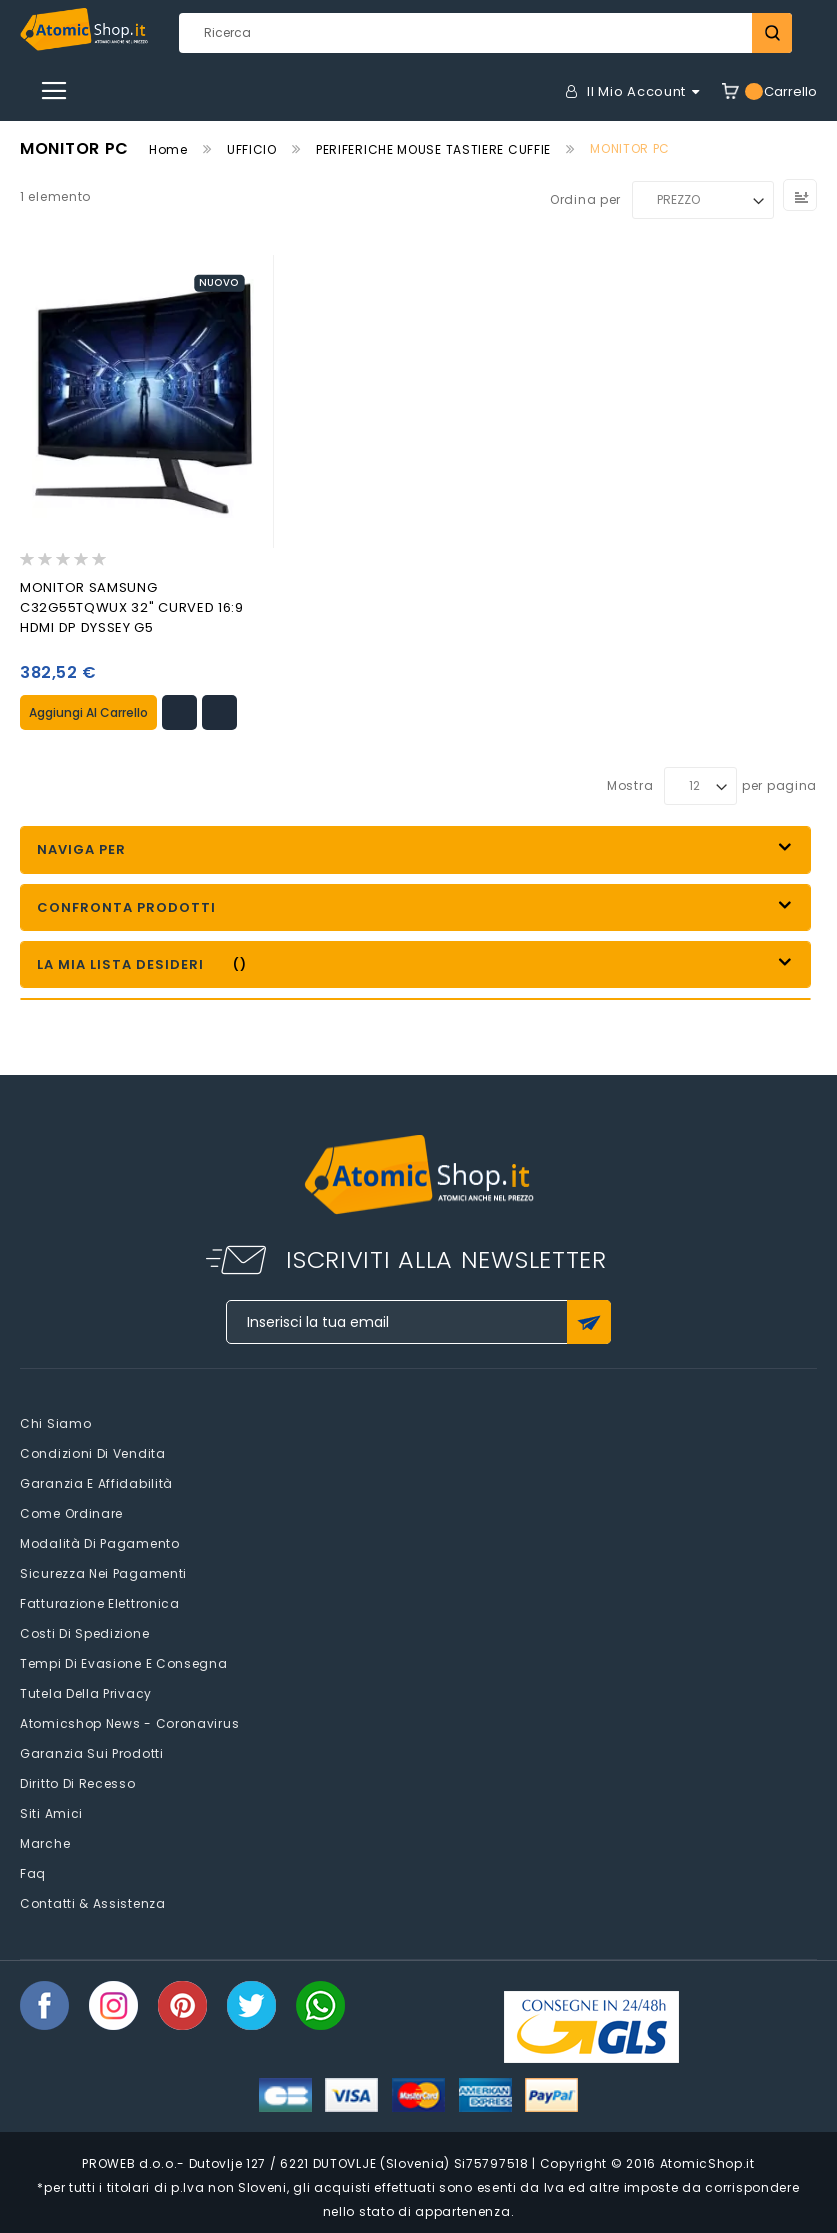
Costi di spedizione (84, 1633)
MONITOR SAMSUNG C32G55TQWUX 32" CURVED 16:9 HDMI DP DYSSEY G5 (132, 607)
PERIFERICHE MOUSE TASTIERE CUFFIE (433, 149)
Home (168, 149)
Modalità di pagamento (100, 1543)
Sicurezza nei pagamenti (103, 1573)
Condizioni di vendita (93, 1453)
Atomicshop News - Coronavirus (129, 1723)
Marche (45, 1843)
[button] (179, 712)
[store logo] (84, 29)
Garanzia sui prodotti (92, 1753)
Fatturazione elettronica (100, 1603)
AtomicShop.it (707, 2162)
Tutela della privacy (86, 1693)
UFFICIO (252, 149)
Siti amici (51, 1813)
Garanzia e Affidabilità (96, 1483)
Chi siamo (55, 1423)
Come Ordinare (71, 1513)
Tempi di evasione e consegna (124, 1663)
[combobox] (486, 33)
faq (33, 1873)
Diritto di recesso (78, 1783)
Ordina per (585, 199)
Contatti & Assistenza (93, 1903)
